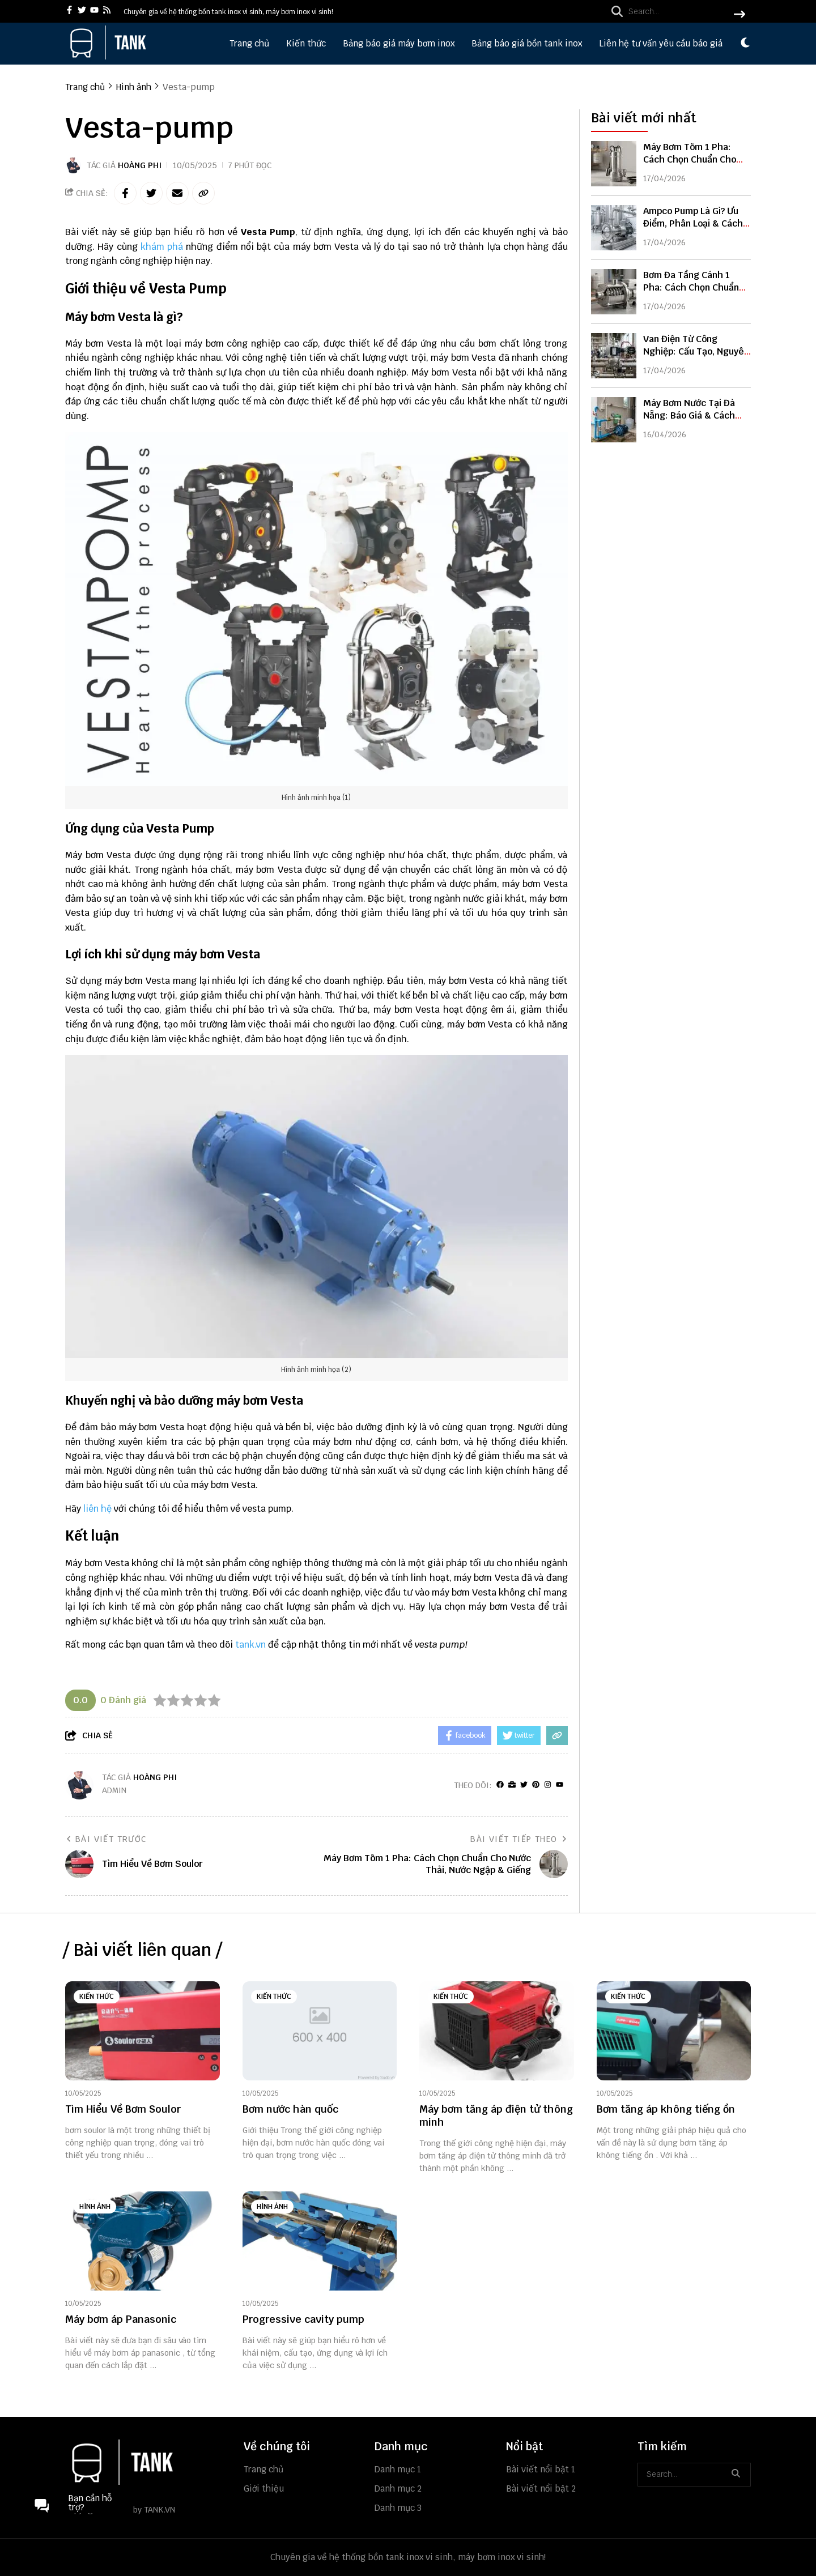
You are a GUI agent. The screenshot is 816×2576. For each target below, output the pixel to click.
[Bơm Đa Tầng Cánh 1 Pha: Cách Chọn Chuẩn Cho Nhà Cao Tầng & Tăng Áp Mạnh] (613, 291)
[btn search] (739, 15)
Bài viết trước (106, 1839)
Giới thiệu (264, 2488)
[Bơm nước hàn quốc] (320, 2030)
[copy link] (203, 193)
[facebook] (69, 11)
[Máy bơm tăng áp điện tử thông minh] (496, 2030)
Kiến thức (306, 43)
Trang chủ (249, 43)
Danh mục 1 (398, 2469)
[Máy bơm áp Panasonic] (142, 2241)
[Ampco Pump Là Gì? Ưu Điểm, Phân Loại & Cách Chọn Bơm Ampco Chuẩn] (613, 227)
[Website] (512, 1785)
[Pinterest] (535, 1785)
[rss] (107, 11)
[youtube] (94, 11)
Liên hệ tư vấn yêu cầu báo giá (660, 43)
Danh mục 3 (398, 2507)
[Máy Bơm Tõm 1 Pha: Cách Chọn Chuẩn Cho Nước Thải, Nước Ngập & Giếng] (613, 163)
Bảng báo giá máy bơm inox (398, 43)
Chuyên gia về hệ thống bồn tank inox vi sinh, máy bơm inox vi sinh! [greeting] (228, 11)
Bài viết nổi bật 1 (540, 2469)
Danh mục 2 (398, 2488)
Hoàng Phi (140, 165)
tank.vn (250, 1644)
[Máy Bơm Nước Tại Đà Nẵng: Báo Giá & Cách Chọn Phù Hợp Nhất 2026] (613, 419)
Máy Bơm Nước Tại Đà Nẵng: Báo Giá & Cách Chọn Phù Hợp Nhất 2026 (696, 415)
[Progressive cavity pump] (320, 2241)
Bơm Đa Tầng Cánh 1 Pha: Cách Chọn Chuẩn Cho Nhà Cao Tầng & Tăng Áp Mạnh (691, 293)
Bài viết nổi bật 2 (541, 2488)
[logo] (107, 56)
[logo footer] (147, 2463)
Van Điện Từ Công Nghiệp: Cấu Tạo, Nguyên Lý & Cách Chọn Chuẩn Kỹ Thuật (696, 357)
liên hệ (97, 1509)
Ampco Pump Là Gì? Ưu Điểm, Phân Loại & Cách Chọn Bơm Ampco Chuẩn (694, 223)
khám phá (163, 247)
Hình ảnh (94, 2206)
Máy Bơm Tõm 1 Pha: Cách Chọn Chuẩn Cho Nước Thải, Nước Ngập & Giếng (694, 165)
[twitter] (82, 11)
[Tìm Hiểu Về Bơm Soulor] (142, 2030)
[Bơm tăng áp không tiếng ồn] (674, 2030)
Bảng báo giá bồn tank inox (526, 43)
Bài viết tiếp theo (518, 1839)
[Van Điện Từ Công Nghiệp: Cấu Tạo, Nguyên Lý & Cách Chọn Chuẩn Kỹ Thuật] (613, 355)
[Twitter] (524, 1785)
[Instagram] (547, 1785)
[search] (675, 11)
